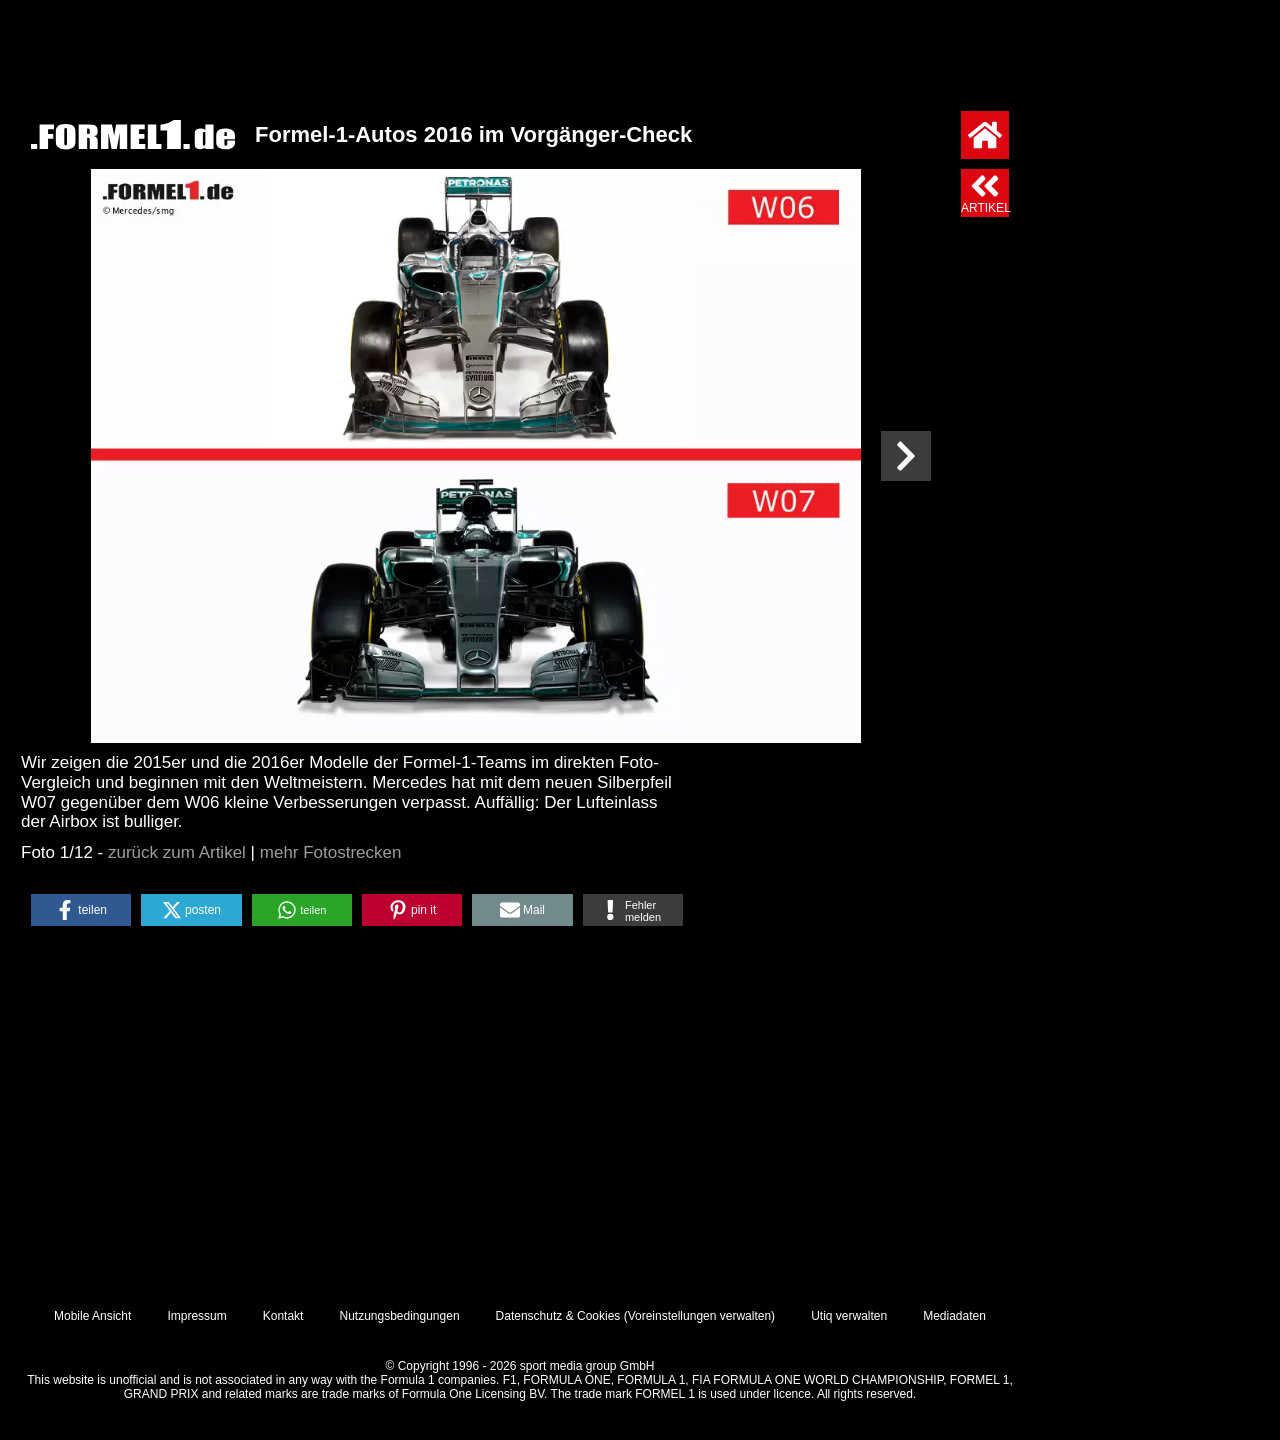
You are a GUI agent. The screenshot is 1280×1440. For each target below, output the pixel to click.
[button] (81, 910)
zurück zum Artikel (177, 852)
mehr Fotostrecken (331, 852)
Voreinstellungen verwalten (699, 1316)
